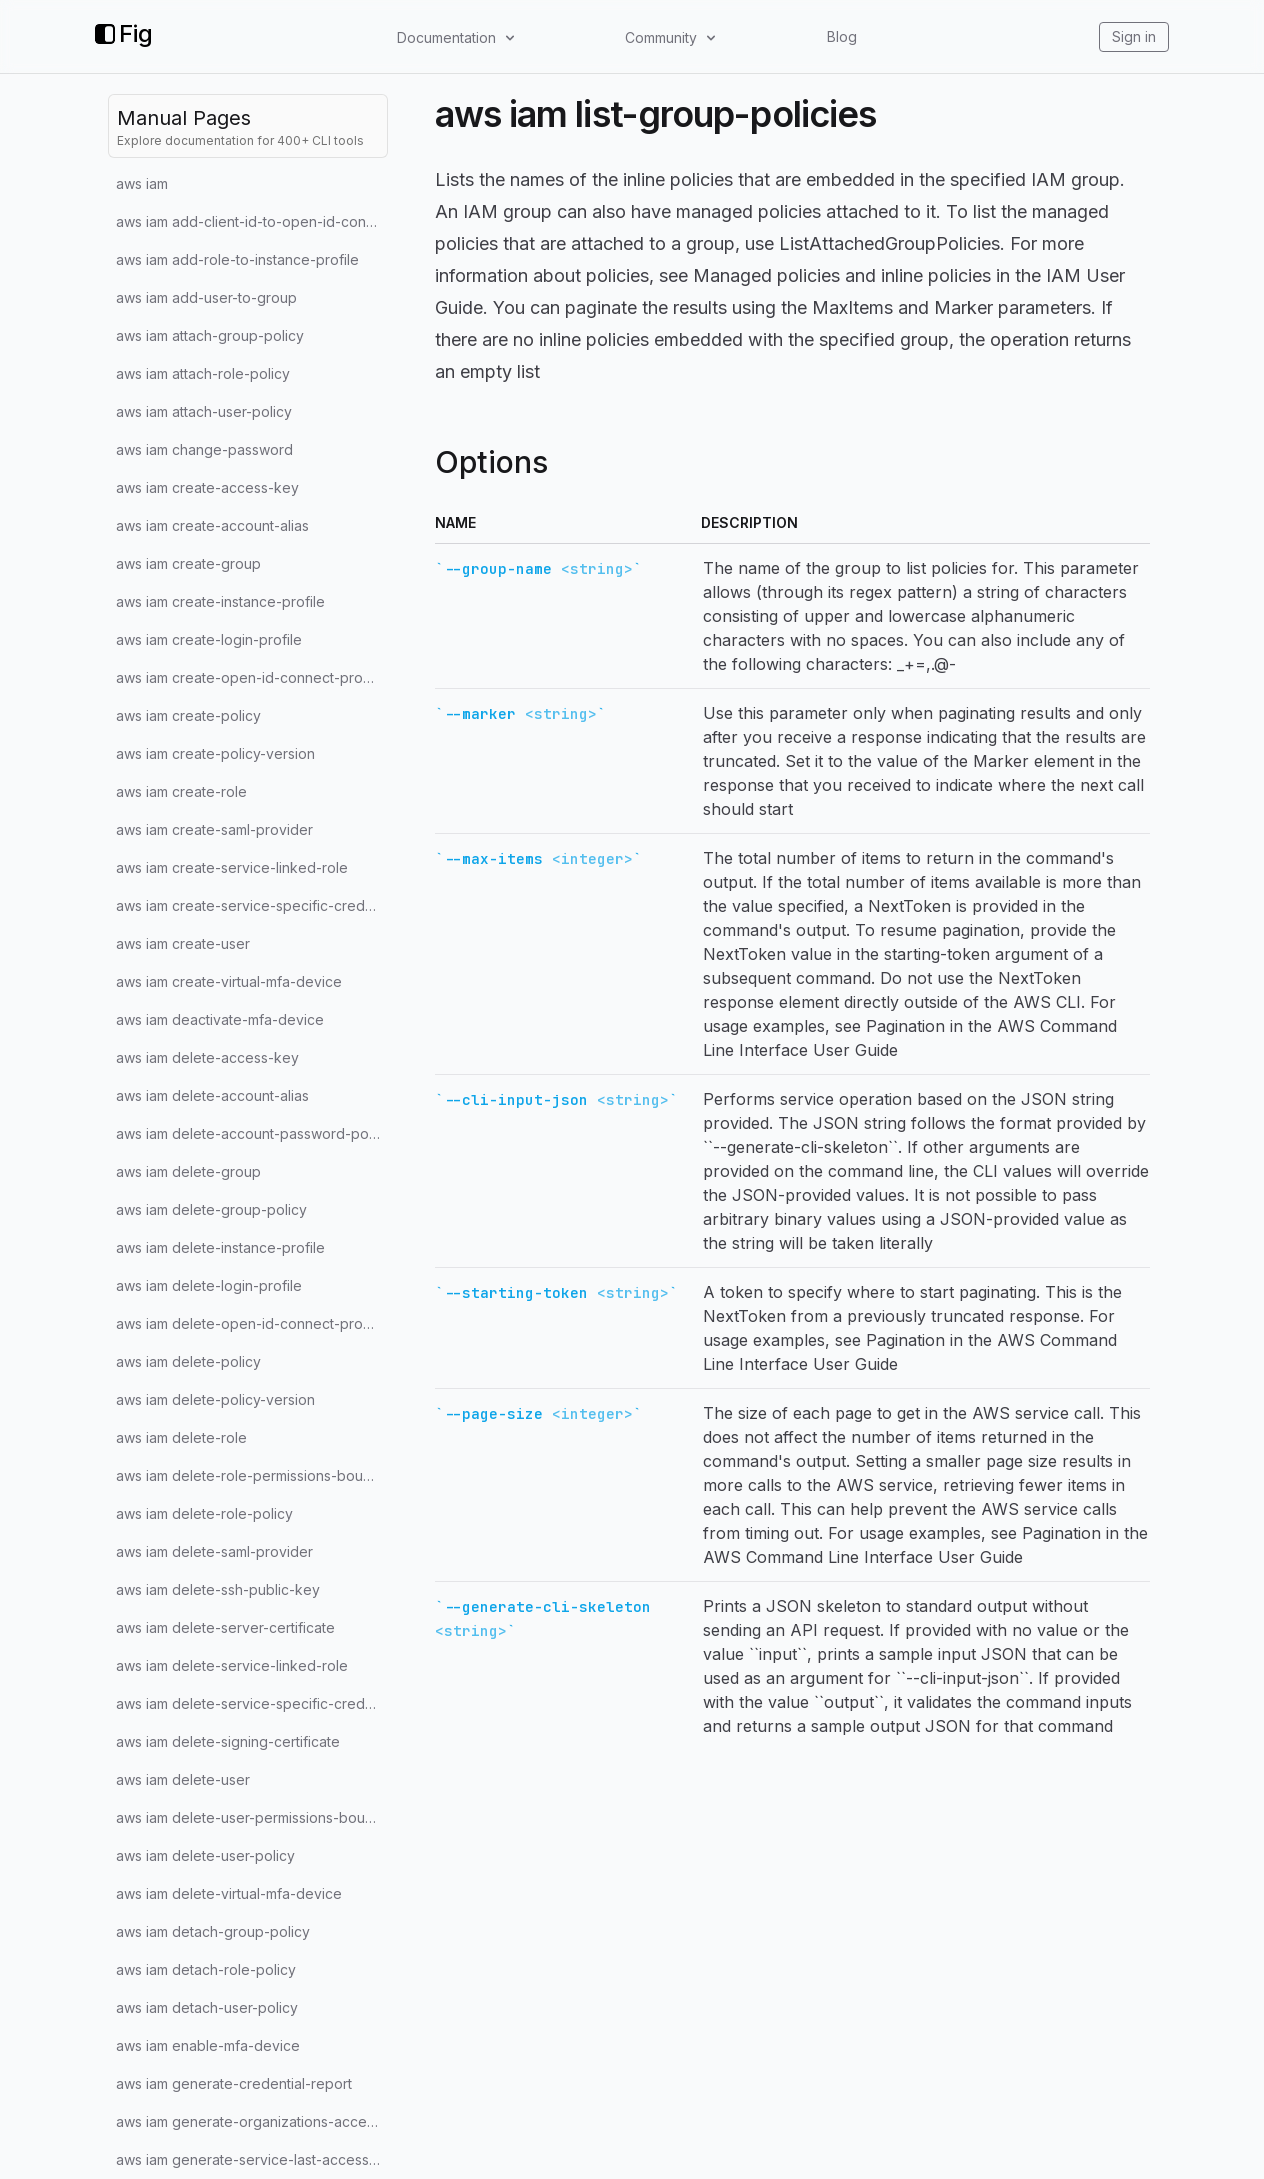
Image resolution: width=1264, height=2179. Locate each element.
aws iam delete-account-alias (212, 1095)
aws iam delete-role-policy (204, 1513)
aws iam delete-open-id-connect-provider (252, 1323)
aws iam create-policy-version (215, 753)
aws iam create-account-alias (212, 525)
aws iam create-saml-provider (214, 829)
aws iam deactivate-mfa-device (220, 1019)
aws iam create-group (188, 563)
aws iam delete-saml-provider (214, 1551)
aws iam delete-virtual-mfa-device (229, 1893)
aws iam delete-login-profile (209, 1285)
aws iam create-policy (188, 715)
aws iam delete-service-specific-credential (252, 1703)
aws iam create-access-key (207, 487)
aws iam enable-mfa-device (208, 2045)
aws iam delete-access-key (207, 1057)
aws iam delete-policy (188, 1361)
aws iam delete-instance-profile (220, 1247)
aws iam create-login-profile (209, 639)
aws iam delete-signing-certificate (228, 1741)
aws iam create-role (181, 791)
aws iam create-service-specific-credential (252, 905)
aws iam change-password (204, 449)
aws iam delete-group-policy (211, 1209)
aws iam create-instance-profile (220, 601)
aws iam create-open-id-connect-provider (252, 677)
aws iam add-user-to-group (206, 297)
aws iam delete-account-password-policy (252, 1133)
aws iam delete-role (181, 1437)
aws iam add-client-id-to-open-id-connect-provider (252, 221)
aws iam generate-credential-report (234, 2083)
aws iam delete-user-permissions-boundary (252, 1817)
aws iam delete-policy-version (215, 1399)
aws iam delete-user (183, 1779)
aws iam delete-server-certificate (225, 1627)
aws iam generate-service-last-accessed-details (252, 2159)
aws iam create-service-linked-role (232, 867)
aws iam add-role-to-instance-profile (237, 259)
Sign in (1134, 36)
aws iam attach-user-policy (204, 411)
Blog (842, 36)
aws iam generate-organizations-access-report (252, 2121)
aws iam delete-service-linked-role (232, 1665)
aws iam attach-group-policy (210, 335)
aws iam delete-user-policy (205, 1855)
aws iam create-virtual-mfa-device (229, 981)
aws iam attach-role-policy (203, 373)
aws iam (142, 183)
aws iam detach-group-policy (213, 1931)
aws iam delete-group (188, 1171)
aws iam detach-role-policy (206, 1969)
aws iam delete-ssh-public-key (218, 1589)
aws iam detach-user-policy (207, 2007)
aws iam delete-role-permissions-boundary (252, 1475)
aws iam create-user (183, 943)
